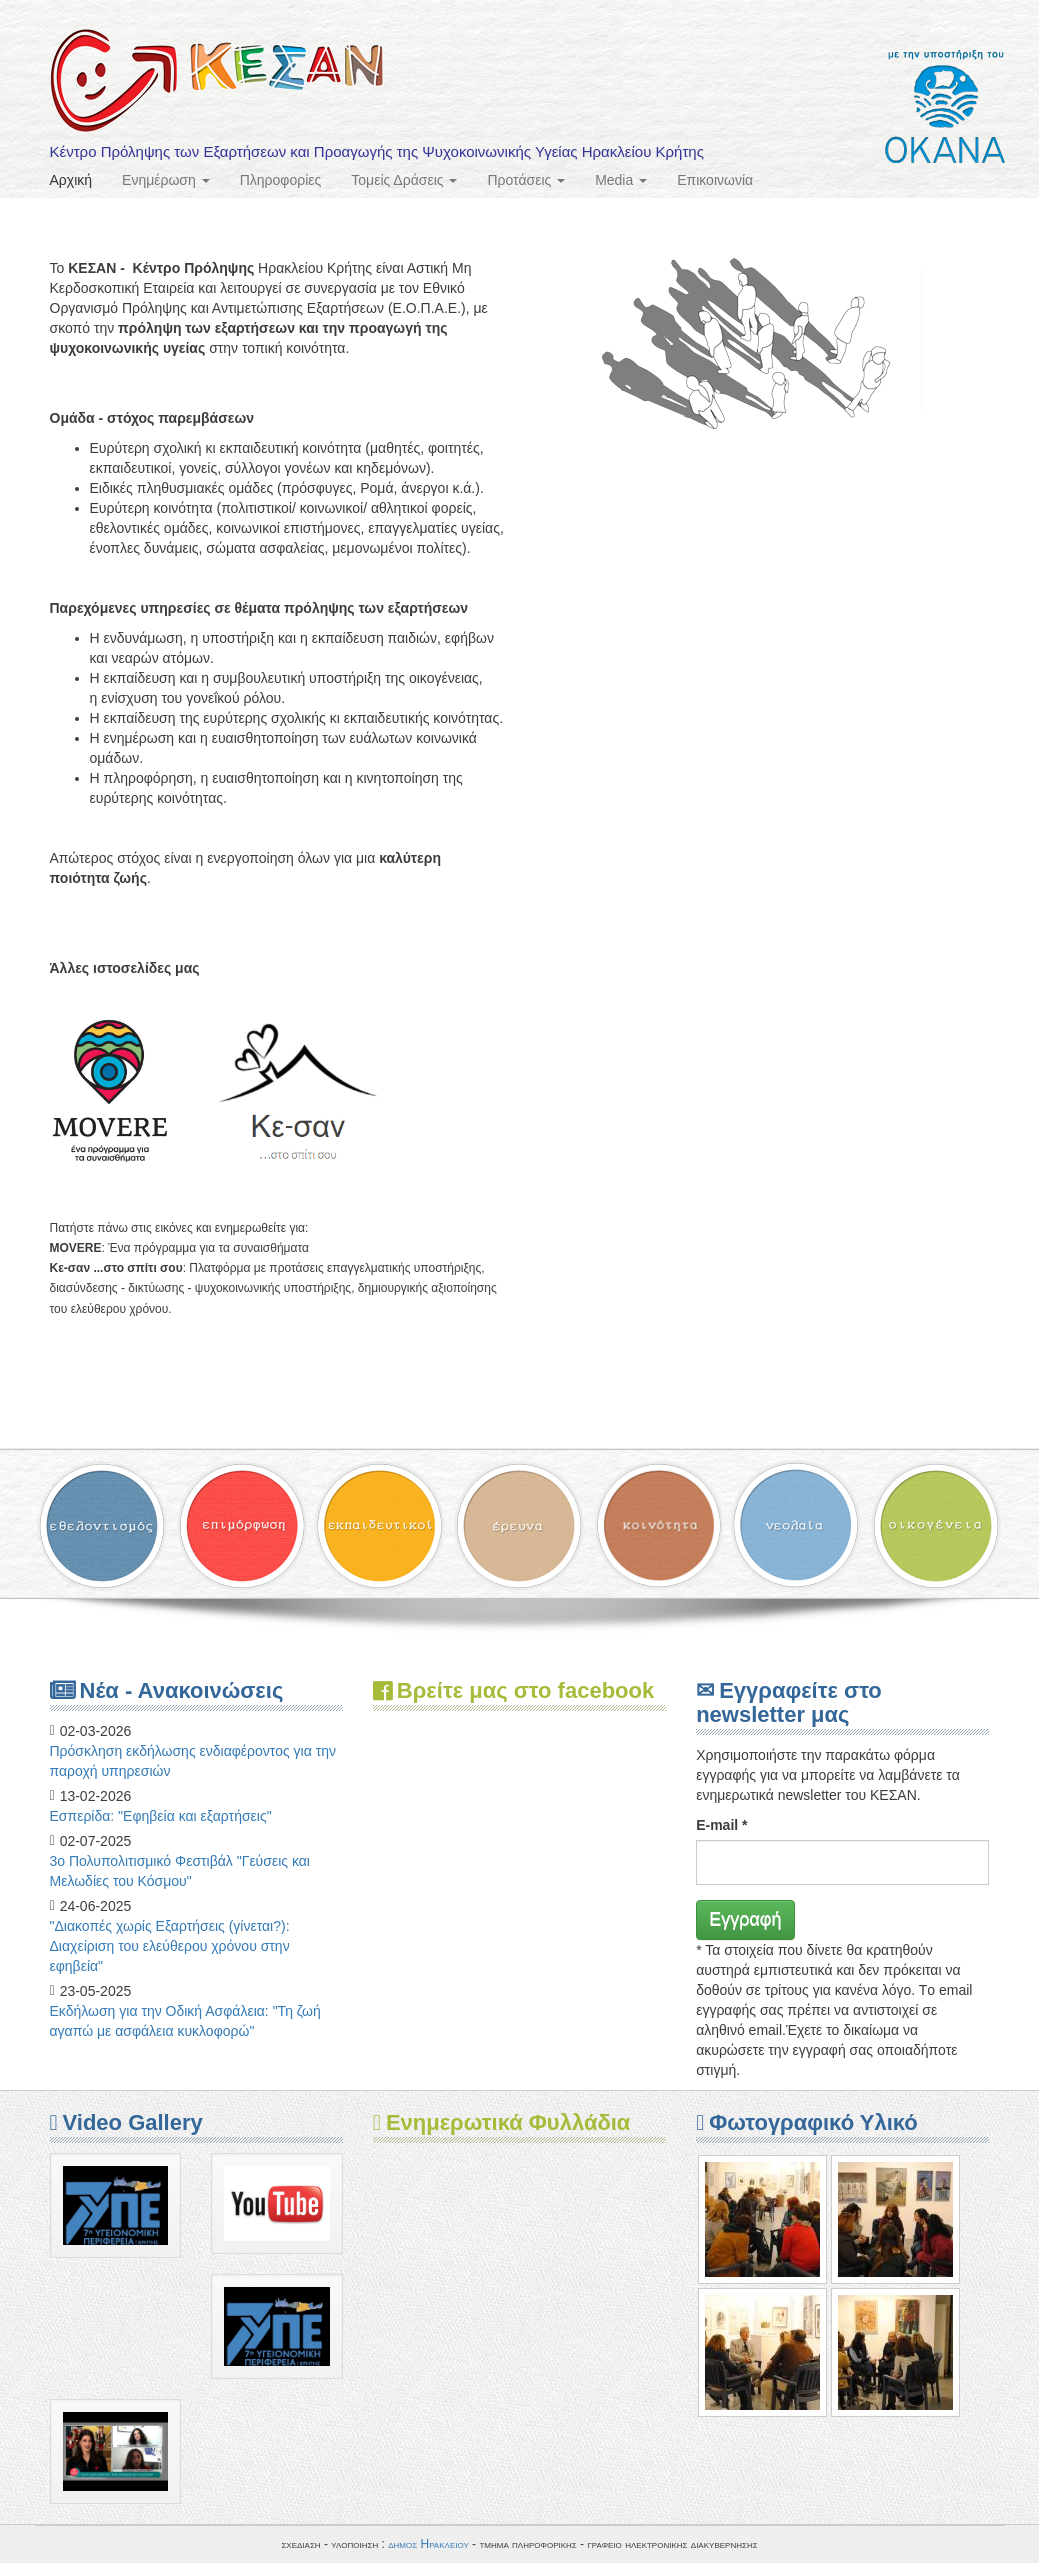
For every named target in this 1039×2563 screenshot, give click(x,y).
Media (621, 180)
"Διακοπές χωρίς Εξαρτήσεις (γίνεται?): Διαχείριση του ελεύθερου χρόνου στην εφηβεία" (170, 1946)
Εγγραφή (745, 1919)
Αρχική (71, 180)
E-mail (721, 1825)
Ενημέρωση (166, 180)
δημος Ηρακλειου (428, 2544)
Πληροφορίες (281, 180)
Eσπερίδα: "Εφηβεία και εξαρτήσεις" (161, 1816)
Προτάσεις (526, 180)
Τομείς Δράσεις (404, 180)
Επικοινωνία (715, 180)
